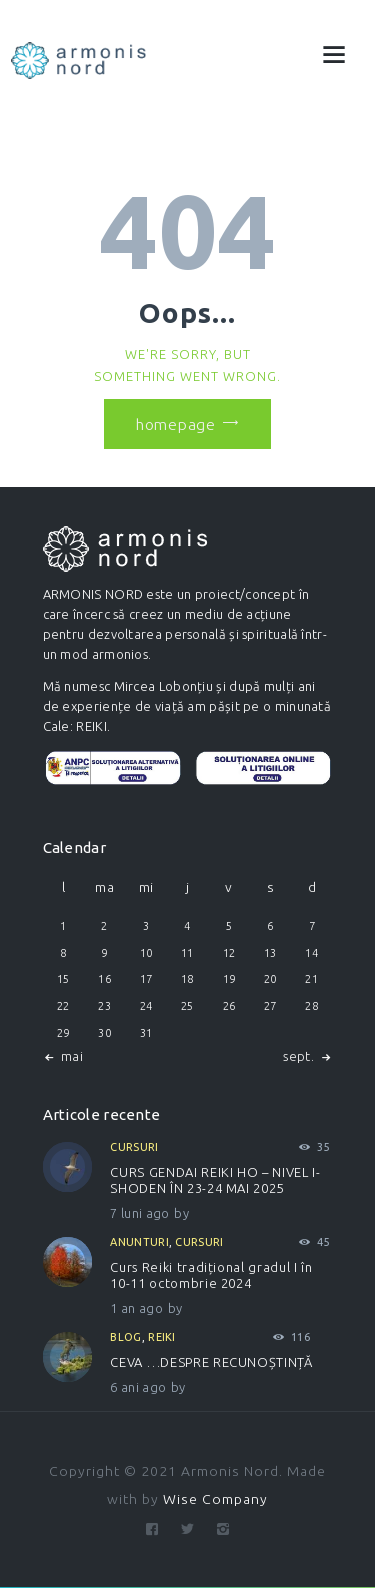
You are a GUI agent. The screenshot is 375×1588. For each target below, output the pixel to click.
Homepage (176, 424)
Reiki (162, 1337)
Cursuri (134, 1147)
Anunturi (139, 1242)
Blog (125, 1337)
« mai (68, 1056)
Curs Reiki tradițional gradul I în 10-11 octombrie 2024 (211, 1275)
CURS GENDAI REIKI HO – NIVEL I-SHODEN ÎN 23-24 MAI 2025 (215, 1180)
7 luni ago (139, 1213)
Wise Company (215, 1499)
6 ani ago (138, 1387)
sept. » (303, 1056)
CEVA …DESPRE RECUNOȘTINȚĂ (211, 1362)
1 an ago (136, 1308)
